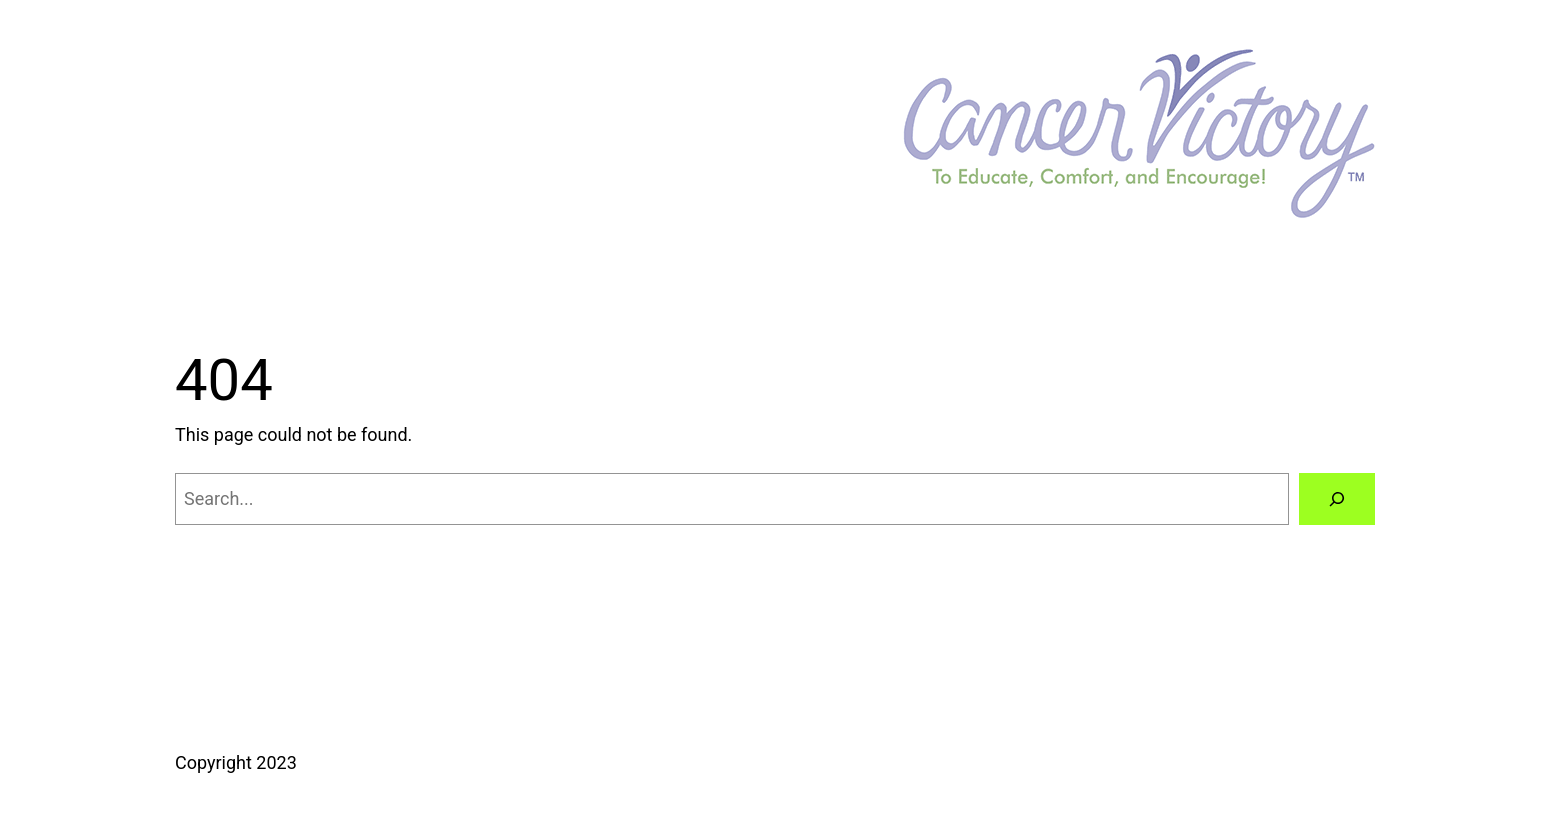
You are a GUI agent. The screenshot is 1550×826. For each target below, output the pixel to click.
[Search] (1337, 499)
